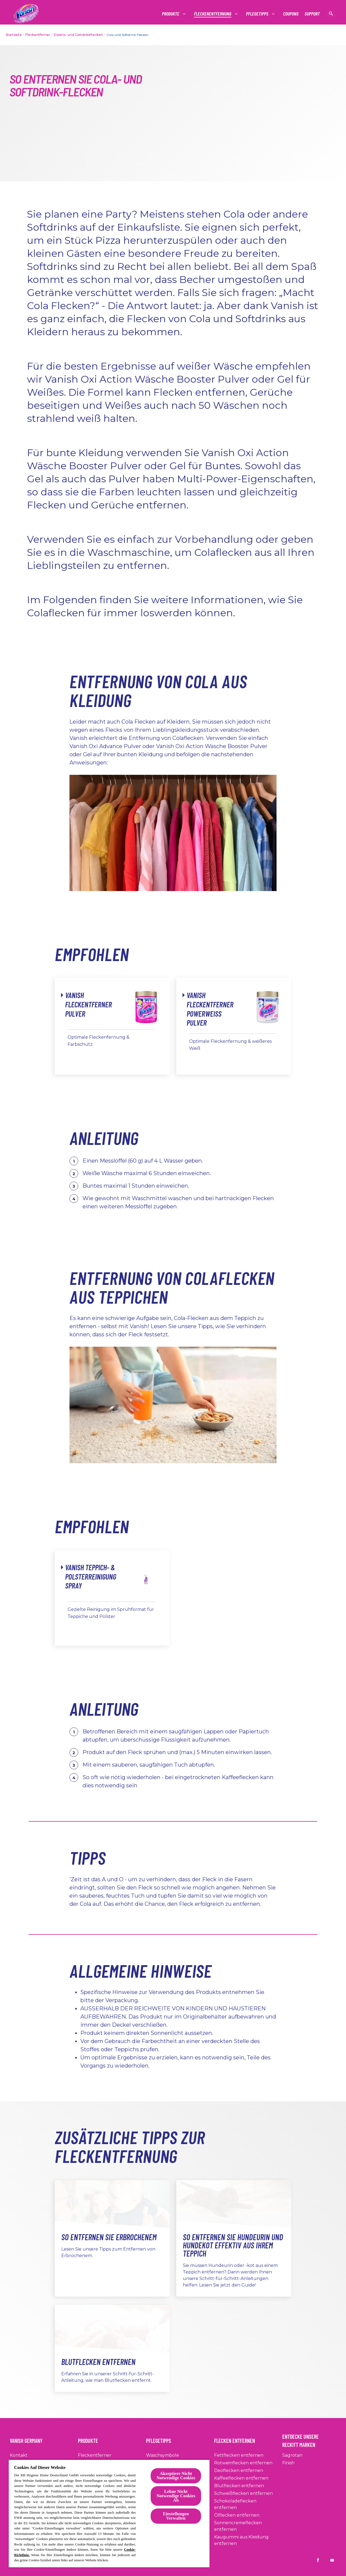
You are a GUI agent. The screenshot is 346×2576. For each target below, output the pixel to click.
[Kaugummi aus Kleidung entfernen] (246, 2540)
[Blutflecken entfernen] (239, 2485)
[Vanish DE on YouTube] (332, 2560)
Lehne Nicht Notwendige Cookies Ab (176, 2495)
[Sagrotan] (292, 2455)
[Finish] (288, 2463)
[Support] (312, 14)
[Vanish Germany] (29, 2439)
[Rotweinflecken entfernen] (243, 2463)
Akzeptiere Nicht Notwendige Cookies (176, 2475)
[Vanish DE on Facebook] (318, 2560)
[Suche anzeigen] (331, 13)
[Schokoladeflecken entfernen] (246, 2504)
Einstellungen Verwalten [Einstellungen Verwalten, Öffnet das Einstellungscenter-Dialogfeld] (176, 2515)
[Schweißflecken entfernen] (243, 2493)
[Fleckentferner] (95, 2455)
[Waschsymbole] (162, 2455)
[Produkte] (171, 14)
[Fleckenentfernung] (213, 14)
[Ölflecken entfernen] (237, 2515)
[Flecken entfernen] (238, 2439)
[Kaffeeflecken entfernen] (241, 2478)
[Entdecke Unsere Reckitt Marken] (309, 2439)
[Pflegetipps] (257, 14)
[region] (109, 2513)
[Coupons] (291, 14)
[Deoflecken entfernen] (238, 2470)
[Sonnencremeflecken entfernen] (246, 2526)
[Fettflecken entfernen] (239, 2455)
